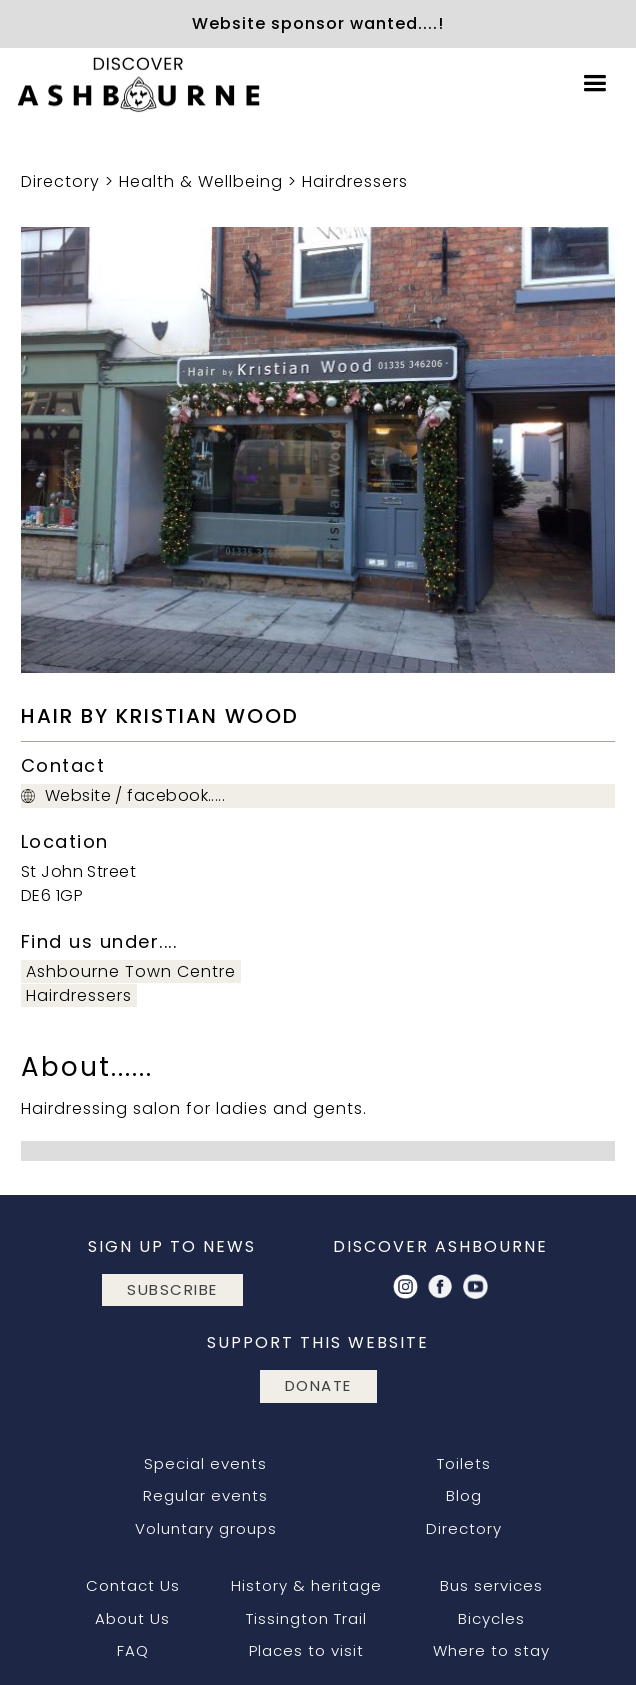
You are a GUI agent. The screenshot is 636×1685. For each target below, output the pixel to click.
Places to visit (306, 1650)
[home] (135, 84)
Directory (60, 181)
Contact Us (133, 1585)
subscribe (172, 1289)
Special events (205, 1463)
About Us (132, 1618)
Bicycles (491, 1618)
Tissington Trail (306, 1618)
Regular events (205, 1495)
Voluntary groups (206, 1528)
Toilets (464, 1463)
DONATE (318, 1385)
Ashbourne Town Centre (131, 971)
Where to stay (491, 1650)
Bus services (491, 1585)
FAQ (133, 1650)
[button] (595, 83)
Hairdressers (355, 181)
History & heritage (306, 1585)
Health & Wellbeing (201, 181)
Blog (464, 1495)
